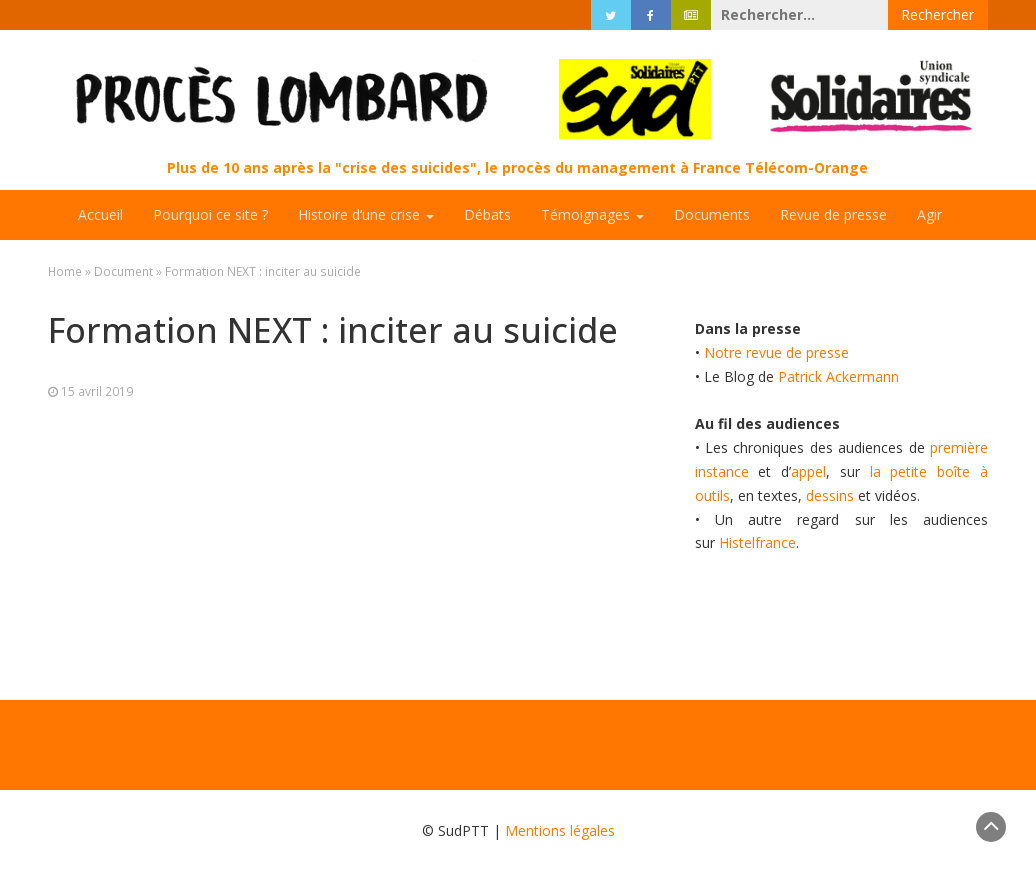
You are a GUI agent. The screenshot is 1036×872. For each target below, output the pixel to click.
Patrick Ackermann (838, 376)
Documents (712, 214)
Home (65, 271)
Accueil (100, 214)
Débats (487, 214)
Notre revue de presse (776, 352)
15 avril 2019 (97, 391)
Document (123, 271)
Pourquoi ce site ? (210, 214)
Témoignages (592, 214)
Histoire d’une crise (366, 214)
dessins (830, 495)
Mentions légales (560, 830)
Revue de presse (833, 214)
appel (808, 471)
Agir (929, 214)
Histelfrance (757, 542)
